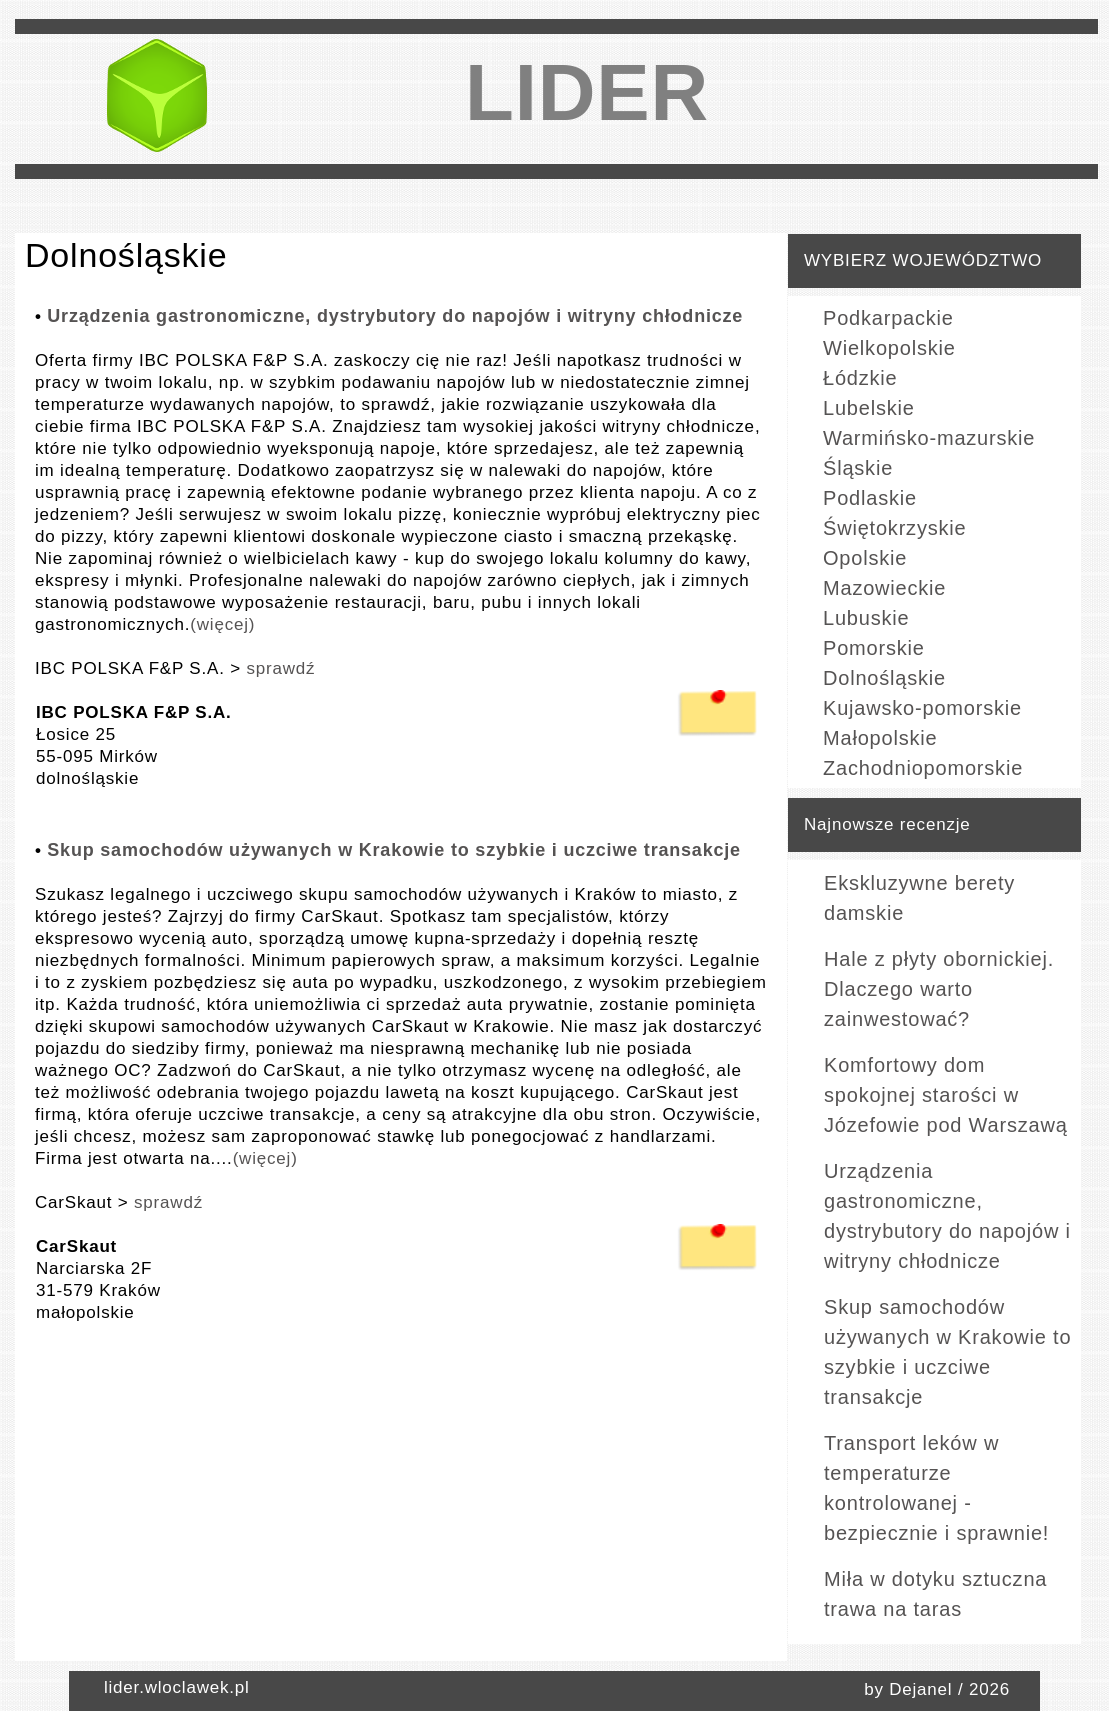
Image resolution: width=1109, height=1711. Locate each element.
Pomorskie (874, 648)
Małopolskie (880, 738)
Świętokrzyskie (894, 528)
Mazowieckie (884, 588)
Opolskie (865, 558)
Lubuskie (866, 618)
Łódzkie (860, 378)
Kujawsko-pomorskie (922, 708)
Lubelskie (869, 408)
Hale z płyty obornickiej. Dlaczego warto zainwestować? (939, 989)
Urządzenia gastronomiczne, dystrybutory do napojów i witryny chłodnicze (395, 316)
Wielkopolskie (889, 348)
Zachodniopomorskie (923, 768)
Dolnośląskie (884, 678)
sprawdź (280, 668)
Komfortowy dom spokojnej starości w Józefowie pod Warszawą (946, 1095)
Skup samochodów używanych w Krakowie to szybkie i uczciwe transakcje (394, 850)
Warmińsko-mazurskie (929, 438)
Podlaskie (870, 498)
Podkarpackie (888, 318)
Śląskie (858, 468)
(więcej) (222, 624)
